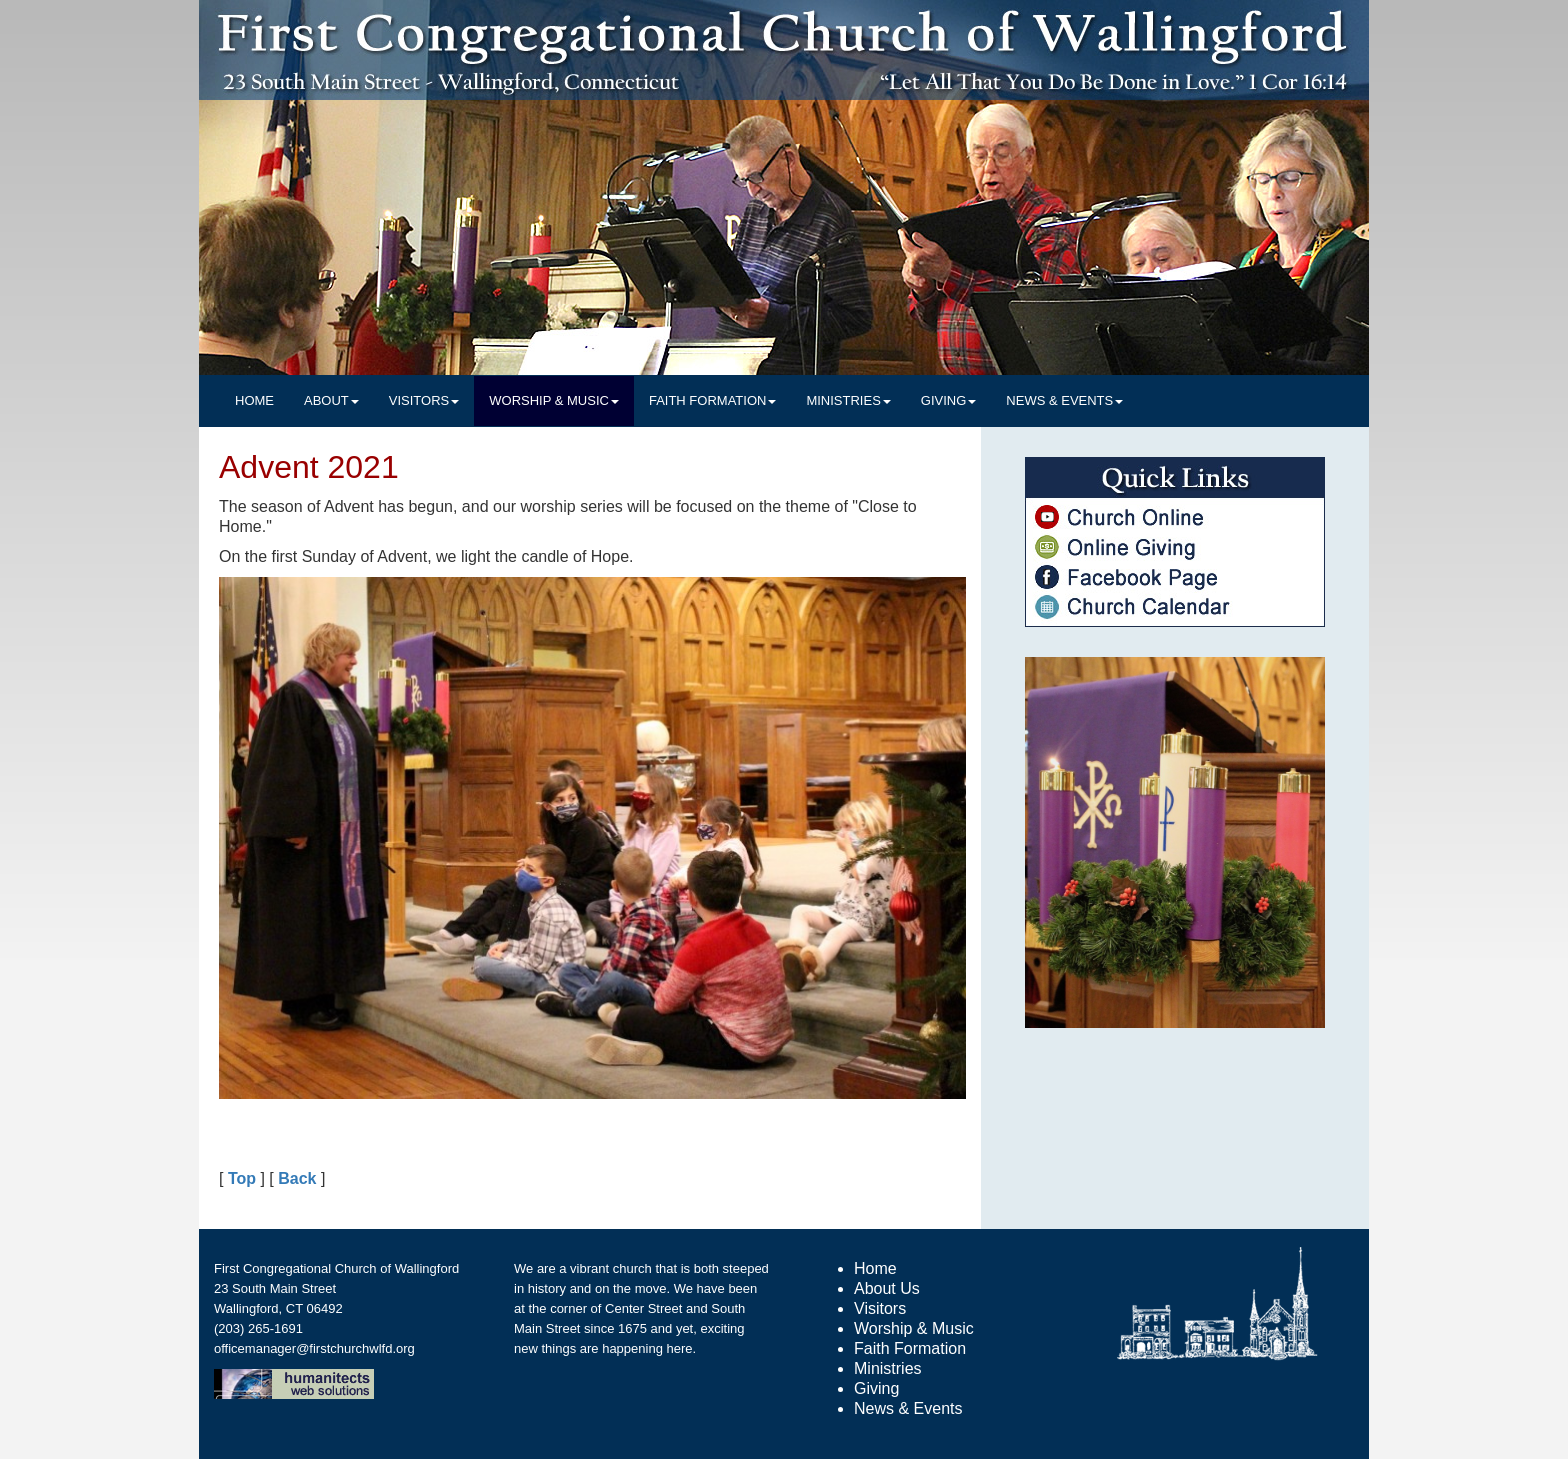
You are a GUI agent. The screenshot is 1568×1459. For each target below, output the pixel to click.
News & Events (908, 1408)
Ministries (888, 1368)
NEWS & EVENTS (1064, 400)
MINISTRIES (848, 400)
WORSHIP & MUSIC (554, 400)
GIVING (949, 400)
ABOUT (331, 400)
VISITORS (424, 400)
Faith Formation (910, 1348)
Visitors (880, 1308)
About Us (887, 1288)
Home (875, 1268)
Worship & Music (914, 1328)
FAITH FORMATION (712, 400)
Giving (876, 1388)
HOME (254, 400)
